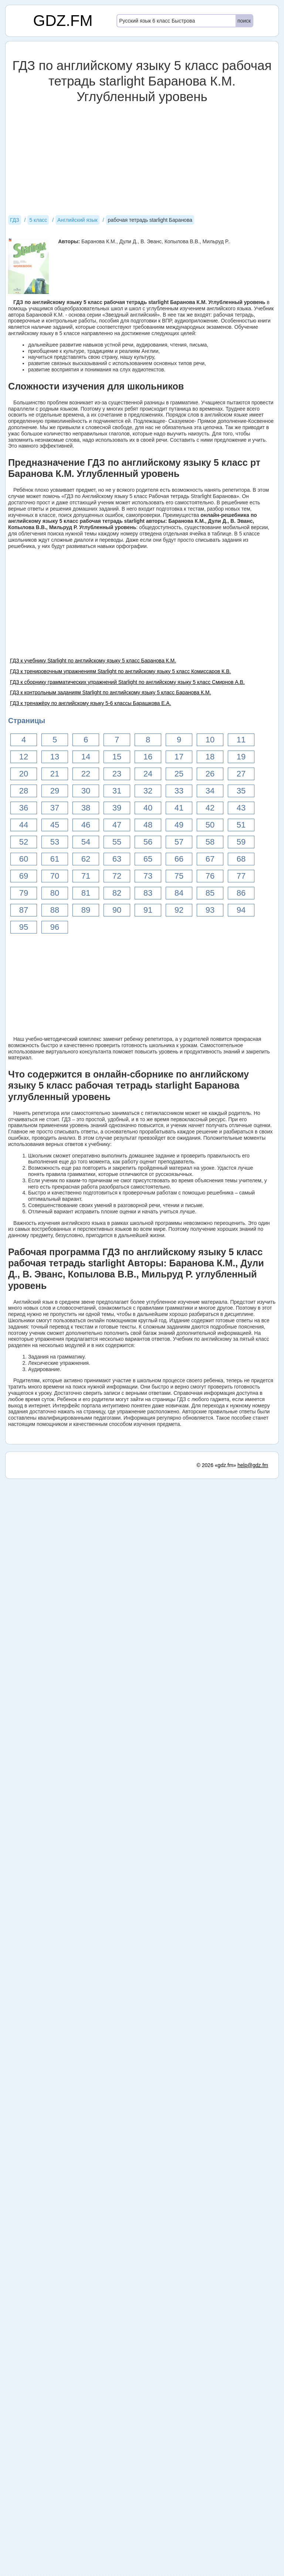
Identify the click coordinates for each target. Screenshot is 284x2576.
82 (116, 893)
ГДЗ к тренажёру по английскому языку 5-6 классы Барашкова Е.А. (90, 703)
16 (147, 756)
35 (241, 790)
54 (85, 841)
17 (179, 756)
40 (147, 807)
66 (179, 858)
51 (241, 824)
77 (241, 876)
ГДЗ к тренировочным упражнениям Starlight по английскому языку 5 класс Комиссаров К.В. (120, 671)
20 (23, 773)
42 (210, 807)
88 (54, 910)
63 (116, 858)
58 (210, 841)
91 (147, 910)
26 (210, 773)
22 (85, 773)
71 (85, 876)
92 (179, 910)
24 (147, 773)
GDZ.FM (63, 20)
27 (241, 773)
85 (210, 893)
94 (241, 910)
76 (210, 876)
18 (210, 756)
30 (85, 790)
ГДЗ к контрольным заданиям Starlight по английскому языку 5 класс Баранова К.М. (110, 692)
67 (210, 858)
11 (241, 739)
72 (116, 876)
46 (85, 824)
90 (116, 910)
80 (54, 893)
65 (147, 858)
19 (241, 756)
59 (241, 841)
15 (116, 756)
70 (54, 876)
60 (23, 858)
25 (179, 773)
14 (85, 756)
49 (179, 824)
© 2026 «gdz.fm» (216, 2563)
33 (179, 790)
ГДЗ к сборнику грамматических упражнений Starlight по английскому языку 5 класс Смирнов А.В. (127, 682)
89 (85, 910)
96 (54, 927)
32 (147, 790)
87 (23, 910)
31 (116, 790)
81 (85, 893)
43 (241, 807)
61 (54, 858)
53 (54, 841)
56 (147, 841)
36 (23, 807)
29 (54, 790)
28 (23, 790)
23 (116, 773)
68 (241, 858)
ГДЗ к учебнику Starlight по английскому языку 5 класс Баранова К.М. (93, 661)
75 (179, 876)
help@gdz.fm (252, 2563)
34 (210, 790)
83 (147, 893)
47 (116, 824)
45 (54, 824)
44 (23, 824)
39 (116, 807)
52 (23, 841)
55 (116, 841)
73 (147, 876)
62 (85, 858)
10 (210, 739)
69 (23, 876)
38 (85, 807)
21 (54, 773)
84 (179, 893)
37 (54, 807)
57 (179, 841)
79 (23, 893)
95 (23, 927)
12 (23, 756)
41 (179, 807)
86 (241, 893)
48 (147, 824)
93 (210, 910)
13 (54, 756)
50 (210, 824)
